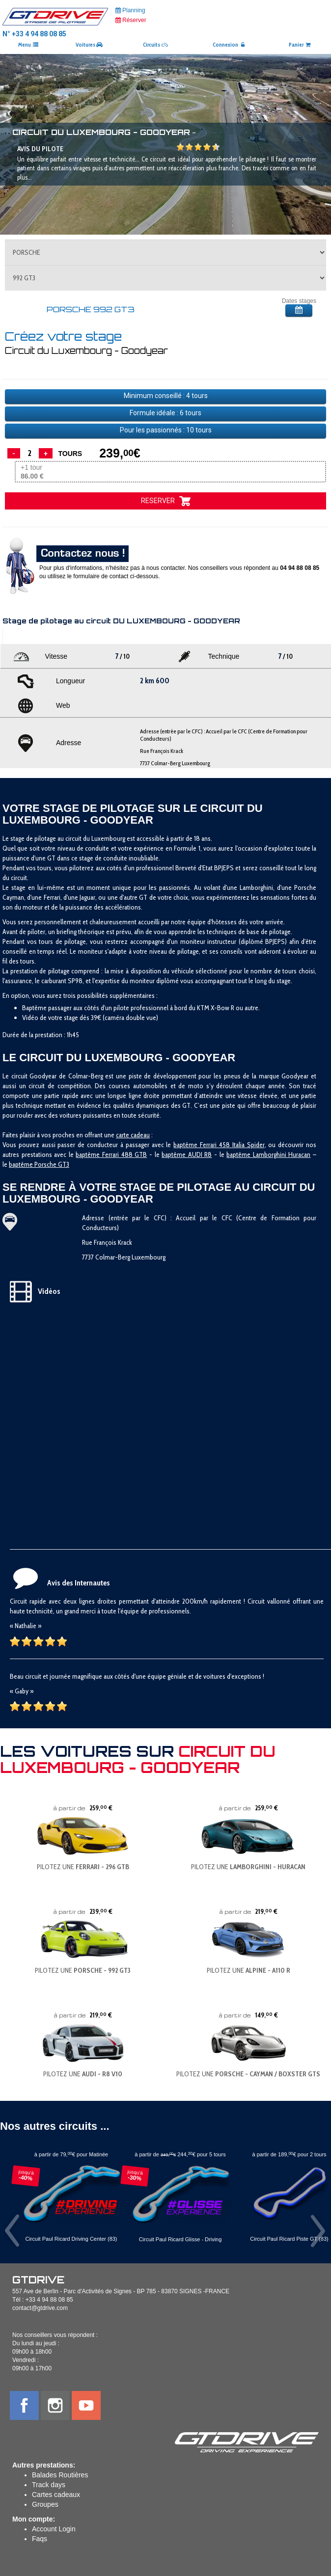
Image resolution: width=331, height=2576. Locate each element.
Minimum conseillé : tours (166, 396)
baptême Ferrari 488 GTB (111, 1154)
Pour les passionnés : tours (166, 430)
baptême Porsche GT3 (39, 1164)
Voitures (89, 44)
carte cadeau (133, 1134)
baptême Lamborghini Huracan (268, 1154)
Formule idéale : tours (165, 413)
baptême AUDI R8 (187, 1154)
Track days (48, 2485)
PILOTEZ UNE (83, 1866)
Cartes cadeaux (56, 2494)
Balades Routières (60, 2475)
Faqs (39, 2539)
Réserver (130, 20)
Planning (130, 10)
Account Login (54, 2529)
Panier (300, 44)
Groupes (45, 2504)
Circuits (155, 44)
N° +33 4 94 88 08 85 (34, 34)
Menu (28, 44)
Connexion (229, 44)
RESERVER (166, 501)
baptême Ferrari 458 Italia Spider (218, 1144)
